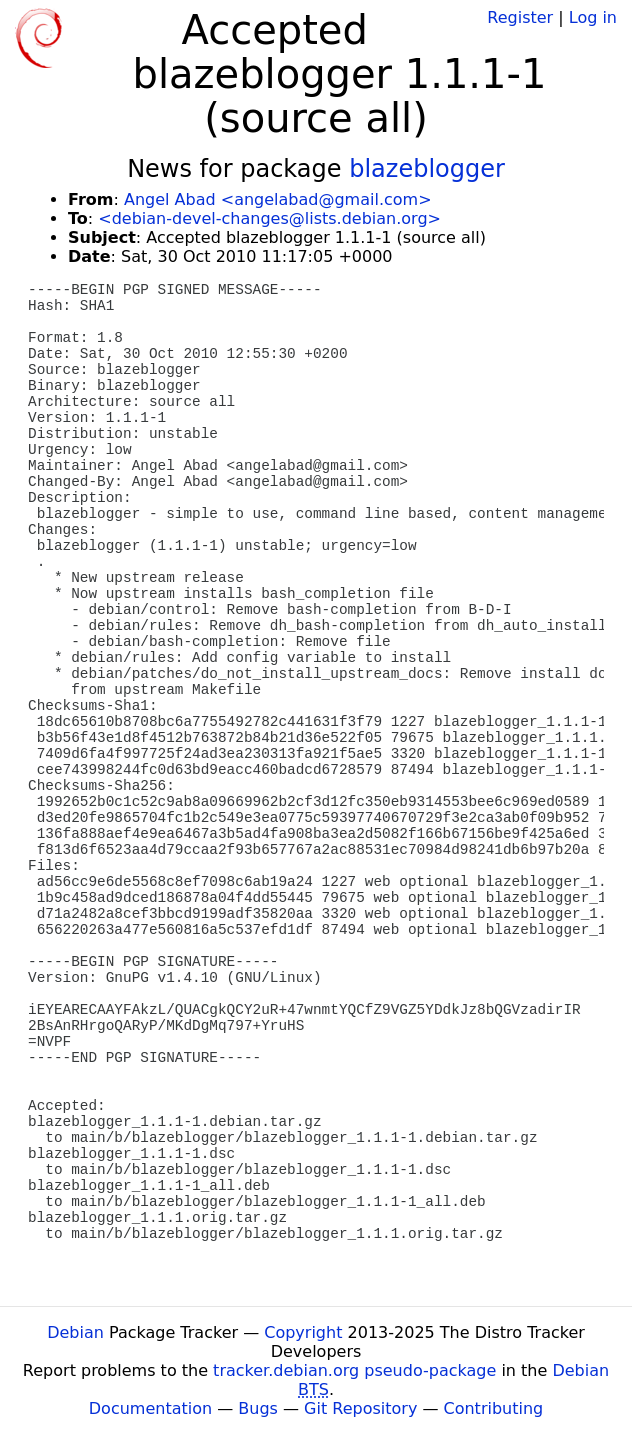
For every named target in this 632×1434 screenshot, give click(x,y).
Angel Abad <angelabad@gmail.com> (278, 199)
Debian (75, 1332)
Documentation (150, 1408)
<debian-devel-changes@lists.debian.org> (269, 218)
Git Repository (360, 1408)
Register (520, 17)
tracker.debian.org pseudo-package (354, 1370)
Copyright (303, 1332)
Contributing (494, 1408)
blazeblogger (427, 169)
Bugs (258, 1408)
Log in (593, 17)
